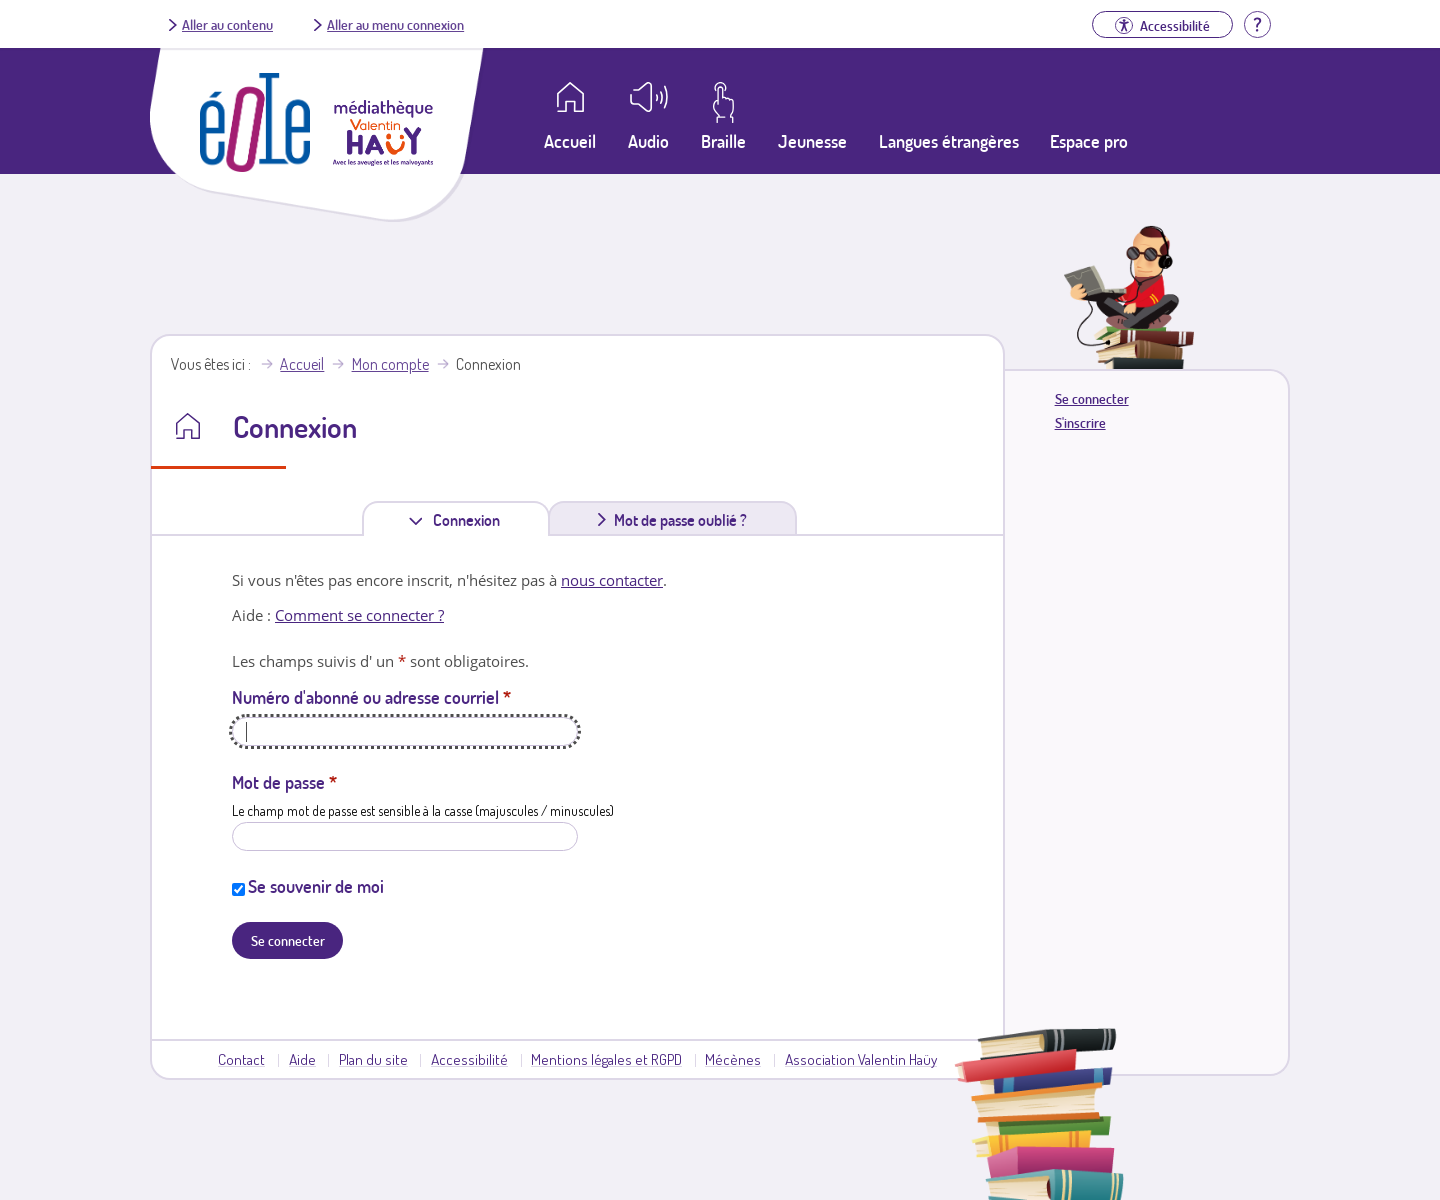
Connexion (470, 519)
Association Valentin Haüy (861, 1059)
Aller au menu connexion (395, 24)
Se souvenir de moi (316, 886)
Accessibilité (469, 1059)
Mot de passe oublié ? (680, 520)
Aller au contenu (227, 24)
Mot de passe (284, 782)
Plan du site (373, 1059)
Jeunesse (812, 141)
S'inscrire (1080, 422)
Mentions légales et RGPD (606, 1059)
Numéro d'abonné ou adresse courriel (371, 697)
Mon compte (390, 364)
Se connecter (1092, 398)
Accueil (302, 364)
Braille (723, 141)
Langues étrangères (949, 141)
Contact (241, 1059)
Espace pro (1089, 141)
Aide (302, 1059)
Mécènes (733, 1059)
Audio (648, 141)
